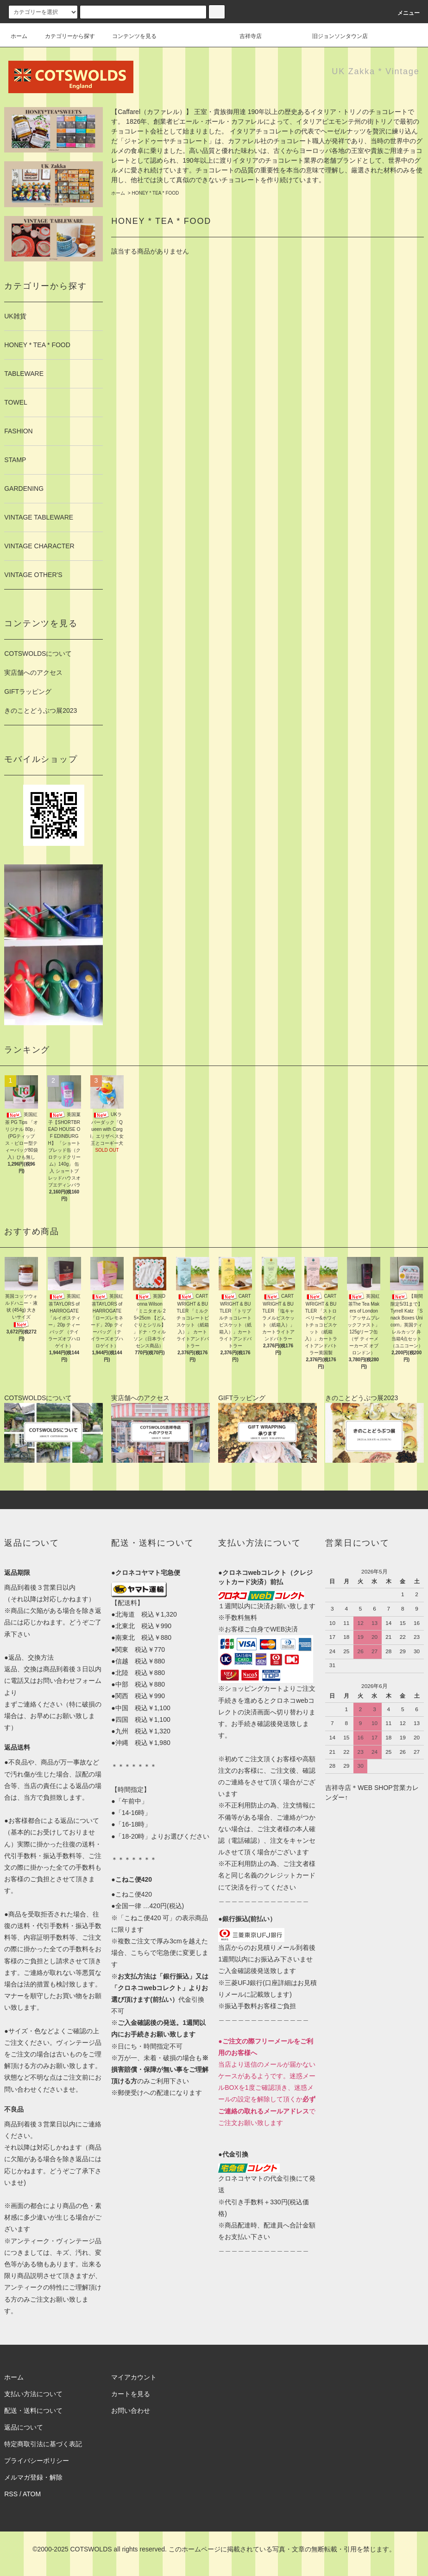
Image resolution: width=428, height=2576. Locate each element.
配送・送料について (33, 2410)
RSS (11, 2494)
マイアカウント (134, 2377)
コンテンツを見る (129, 36)
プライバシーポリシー (36, 2460)
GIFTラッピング (27, 691)
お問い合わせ (130, 2410)
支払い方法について (33, 2394)
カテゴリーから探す (64, 36)
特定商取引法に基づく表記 (43, 2444)
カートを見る (130, 2394)
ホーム (19, 36)
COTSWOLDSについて (38, 653)
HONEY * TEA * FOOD (155, 193)
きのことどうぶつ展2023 (40, 710)
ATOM (32, 2494)
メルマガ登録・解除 (33, 2477)
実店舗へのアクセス (33, 672)
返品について (23, 2427)
